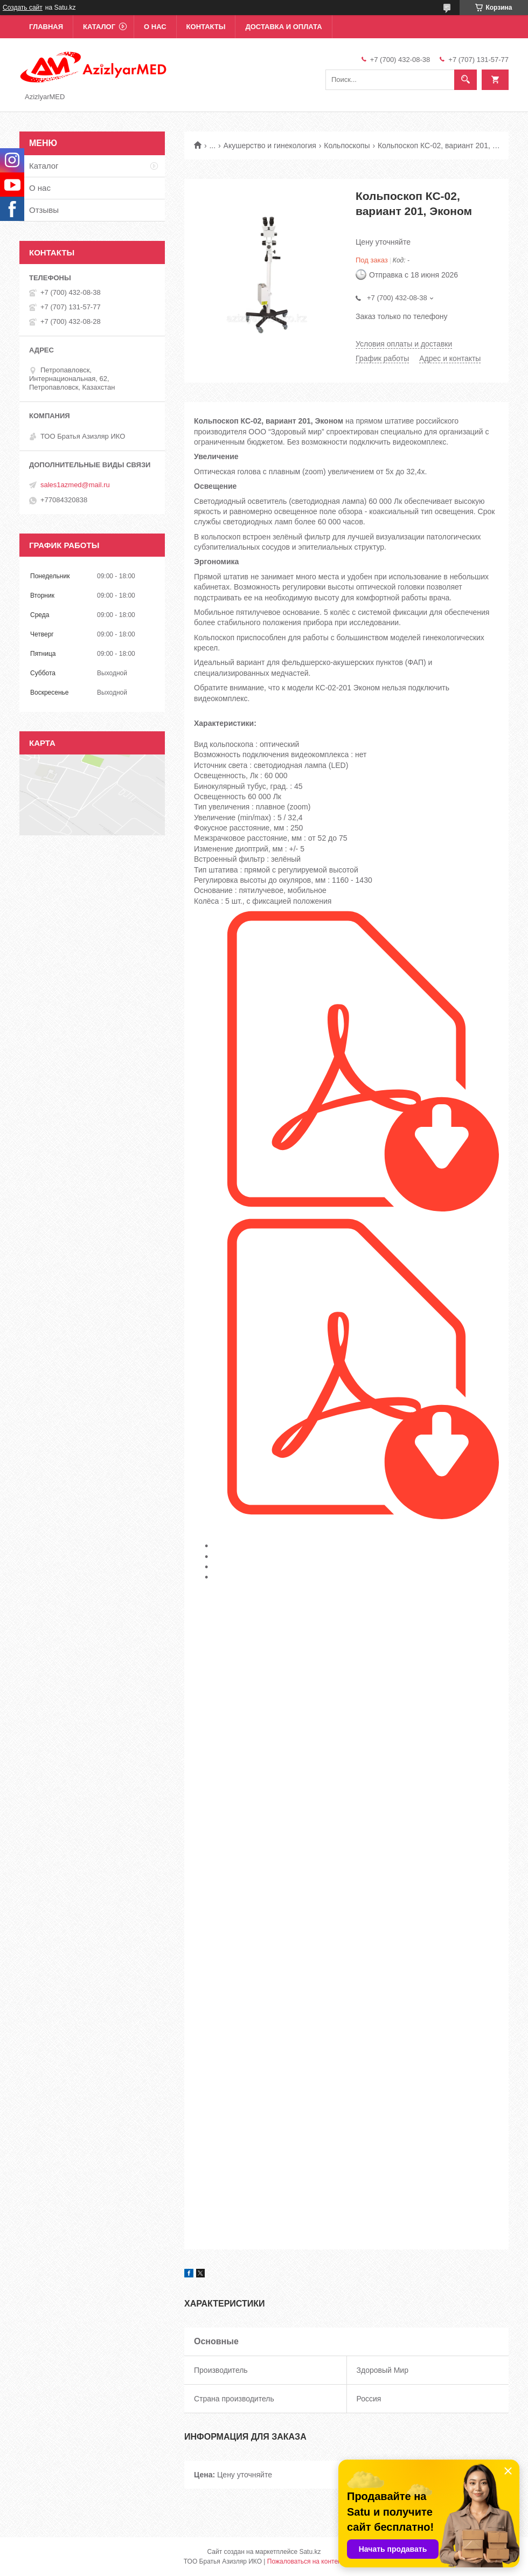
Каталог (99, 27)
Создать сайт (23, 7)
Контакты (206, 27)
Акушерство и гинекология (270, 145)
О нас (155, 27)
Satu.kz (310, 2552)
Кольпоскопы (347, 145)
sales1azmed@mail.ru (75, 485)
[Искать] (465, 80)
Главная (46, 27)
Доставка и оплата (283, 27)
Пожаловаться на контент (305, 2561)
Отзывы (44, 209)
